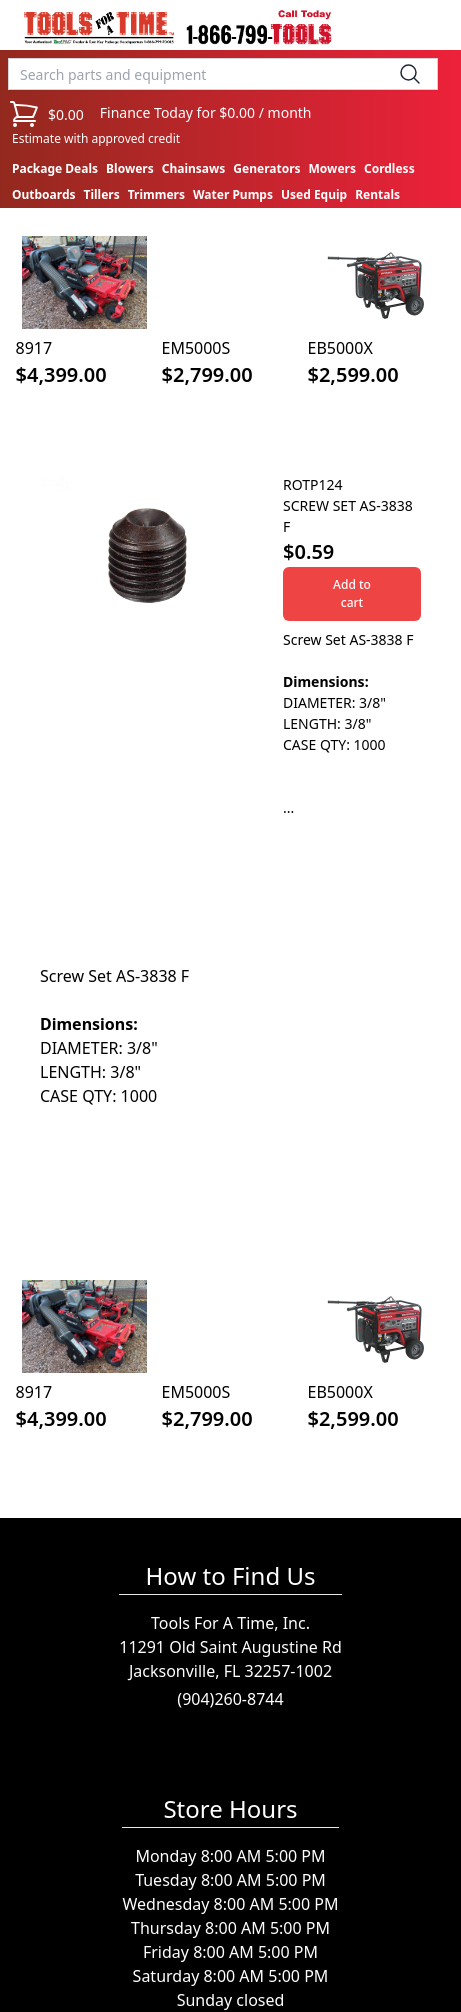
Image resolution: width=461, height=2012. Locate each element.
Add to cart (352, 593)
